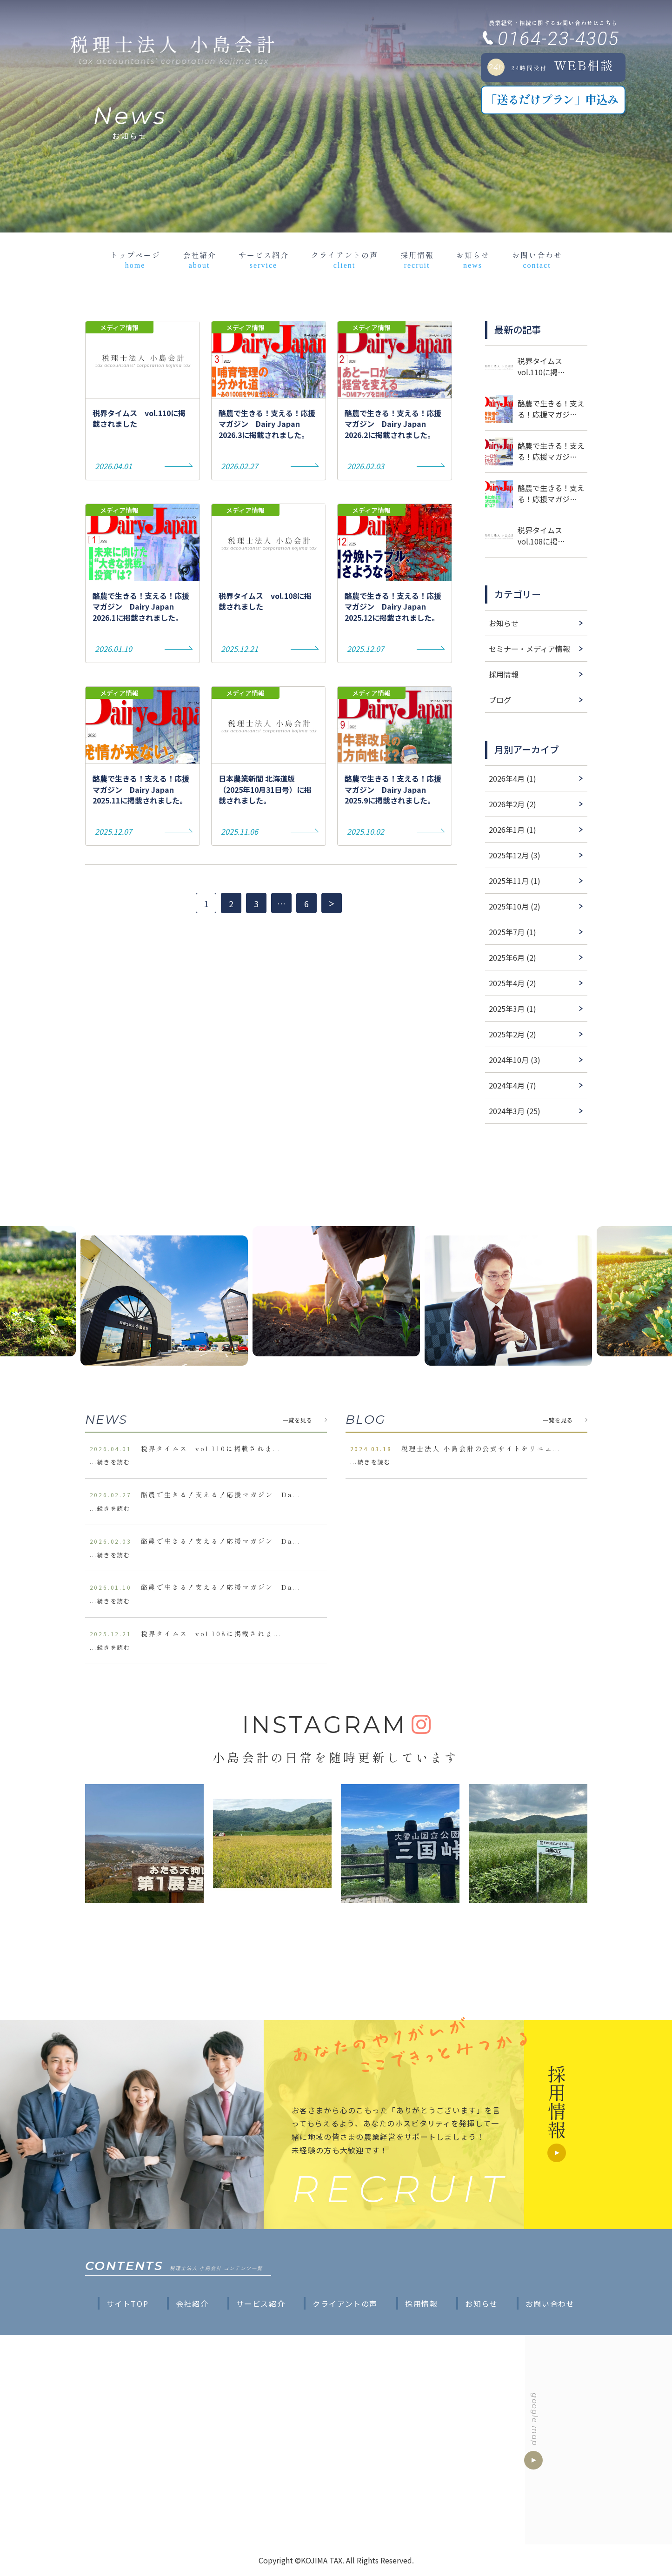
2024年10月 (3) (514, 1059)
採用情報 (417, 259)
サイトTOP (127, 2303)
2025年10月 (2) (514, 906)
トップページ (135, 259)
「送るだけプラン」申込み (552, 99)
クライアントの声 (344, 259)
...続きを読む (110, 1462)
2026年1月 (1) (512, 829)
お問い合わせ (537, 259)
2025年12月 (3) (514, 855)
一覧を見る (297, 1420)
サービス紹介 (264, 259)
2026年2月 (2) (512, 804)
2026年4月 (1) (512, 778)
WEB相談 (550, 66)
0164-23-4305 (558, 39)
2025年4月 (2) (512, 983)
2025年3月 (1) (512, 1008)
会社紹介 (199, 259)
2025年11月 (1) (514, 880)
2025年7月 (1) (512, 931)
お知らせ (473, 259)
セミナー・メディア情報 (529, 648)
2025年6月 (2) (512, 957)
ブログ (500, 699)
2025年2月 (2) (512, 1034)
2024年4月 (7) (512, 1085)
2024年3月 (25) (514, 1110)
